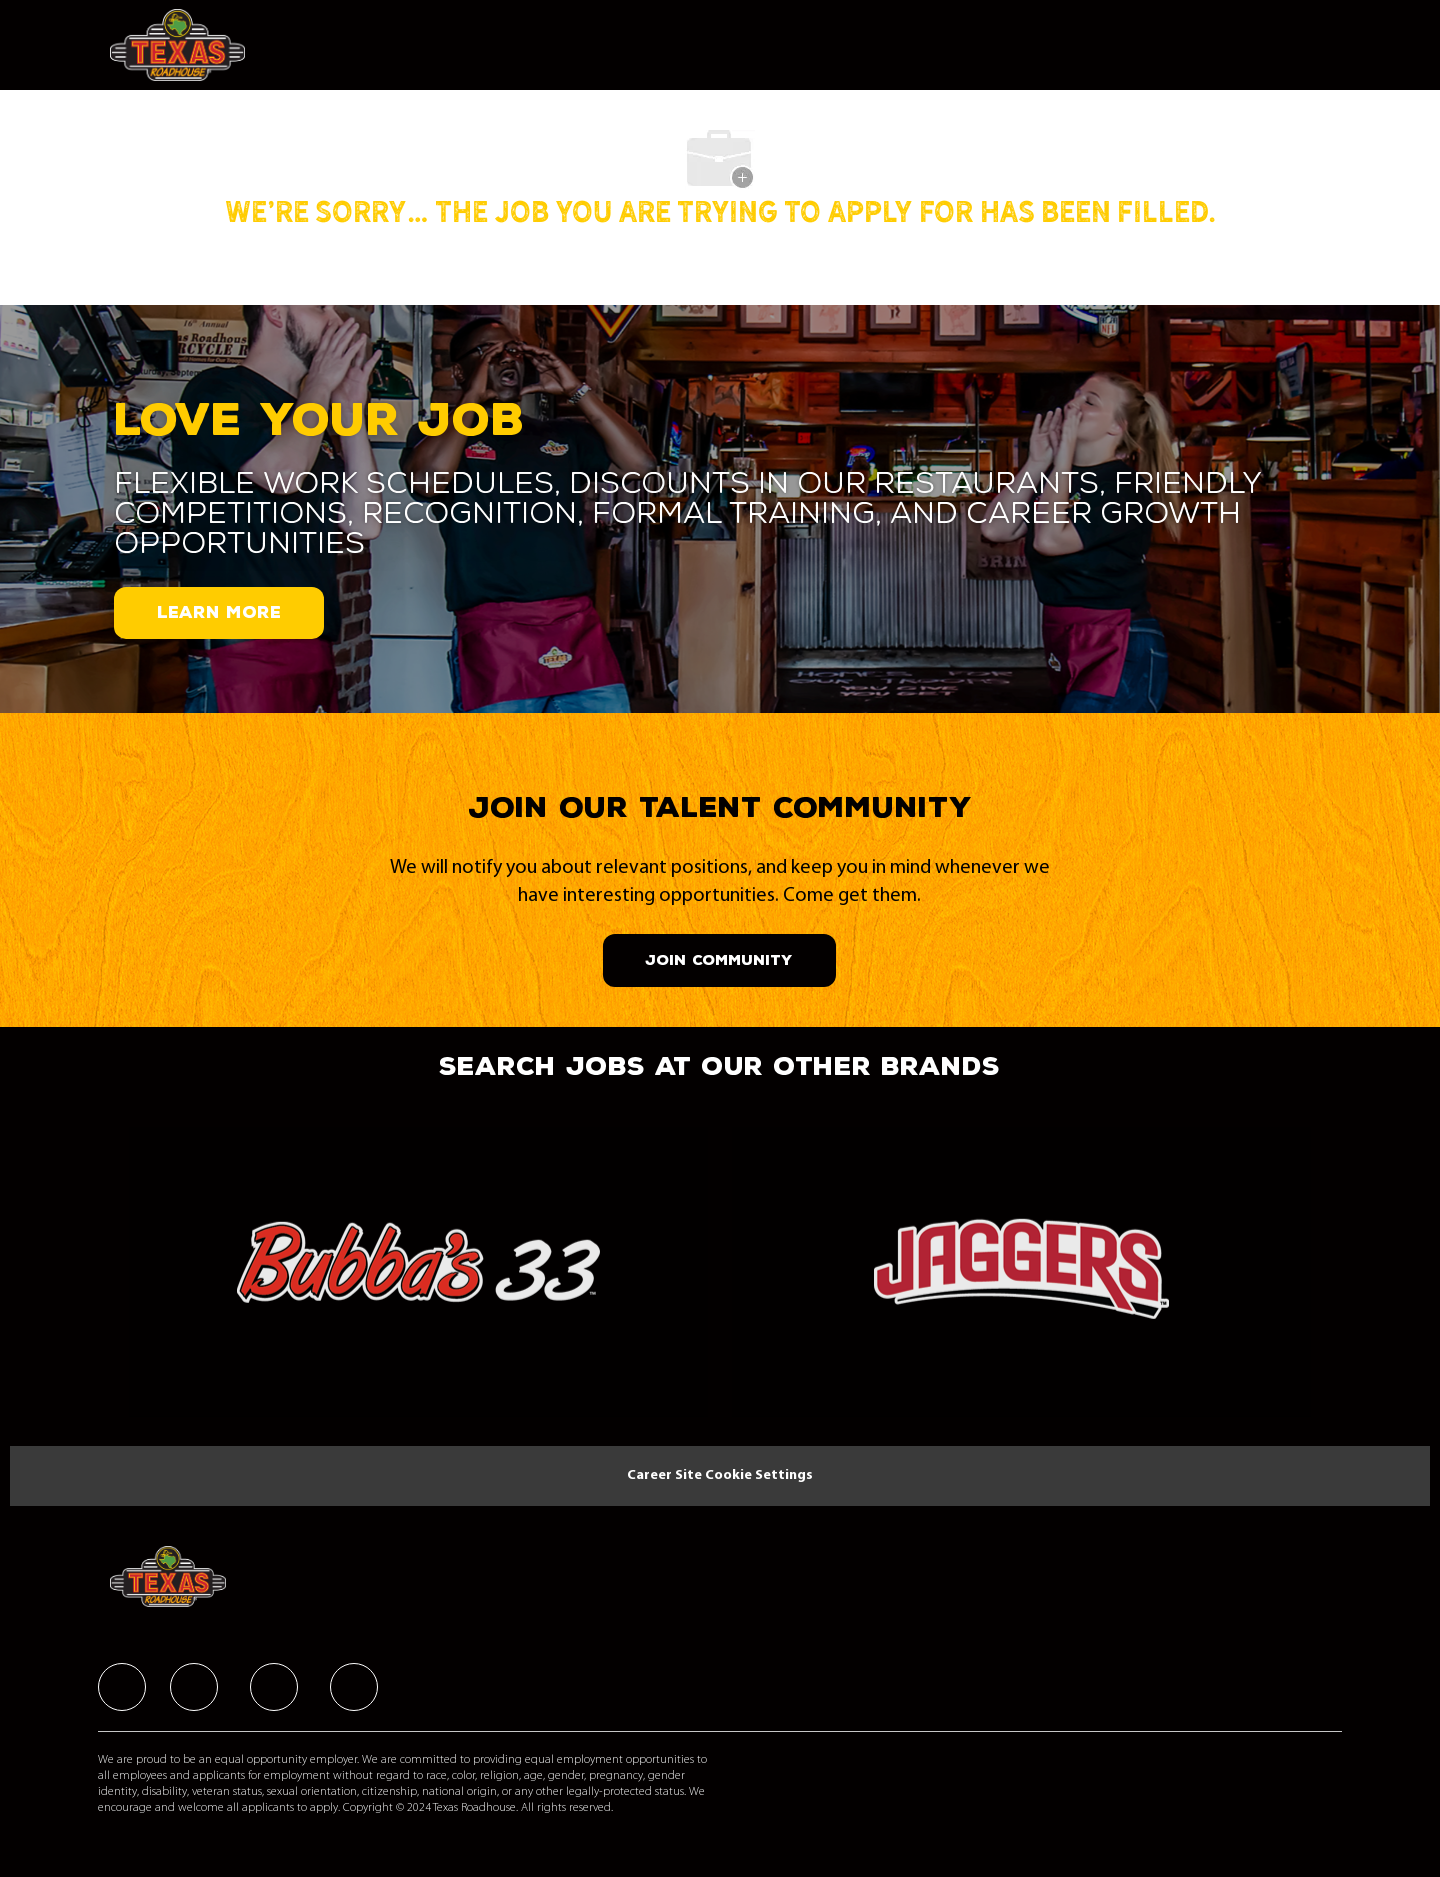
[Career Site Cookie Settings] (720, 1476)
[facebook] (122, 1687)
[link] (418, 1278)
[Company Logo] (183, 45)
